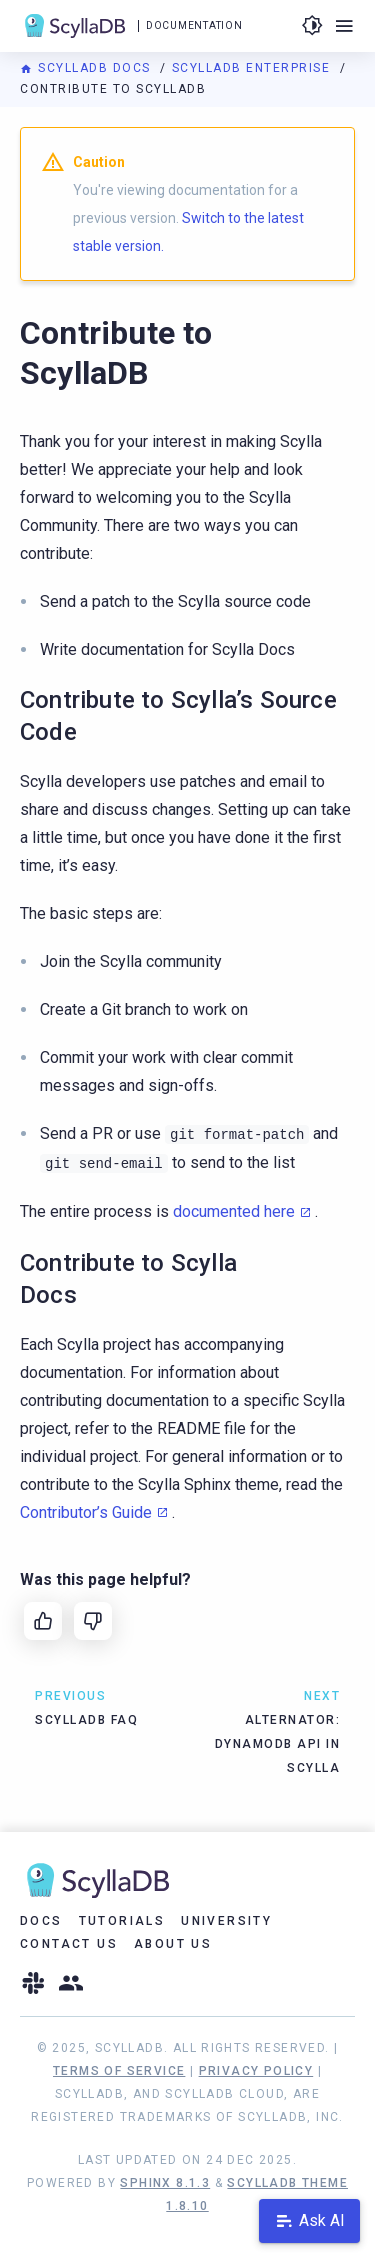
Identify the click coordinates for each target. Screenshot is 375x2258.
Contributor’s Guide (86, 1512)
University (226, 1921)
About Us (173, 1944)
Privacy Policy (256, 2071)
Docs (41, 1921)
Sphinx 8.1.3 (165, 2183)
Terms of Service (119, 2071)
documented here (234, 1211)
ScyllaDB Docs (87, 68)
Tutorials (122, 1921)
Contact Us (69, 1944)
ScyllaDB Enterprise (253, 68)
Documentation (194, 25)
